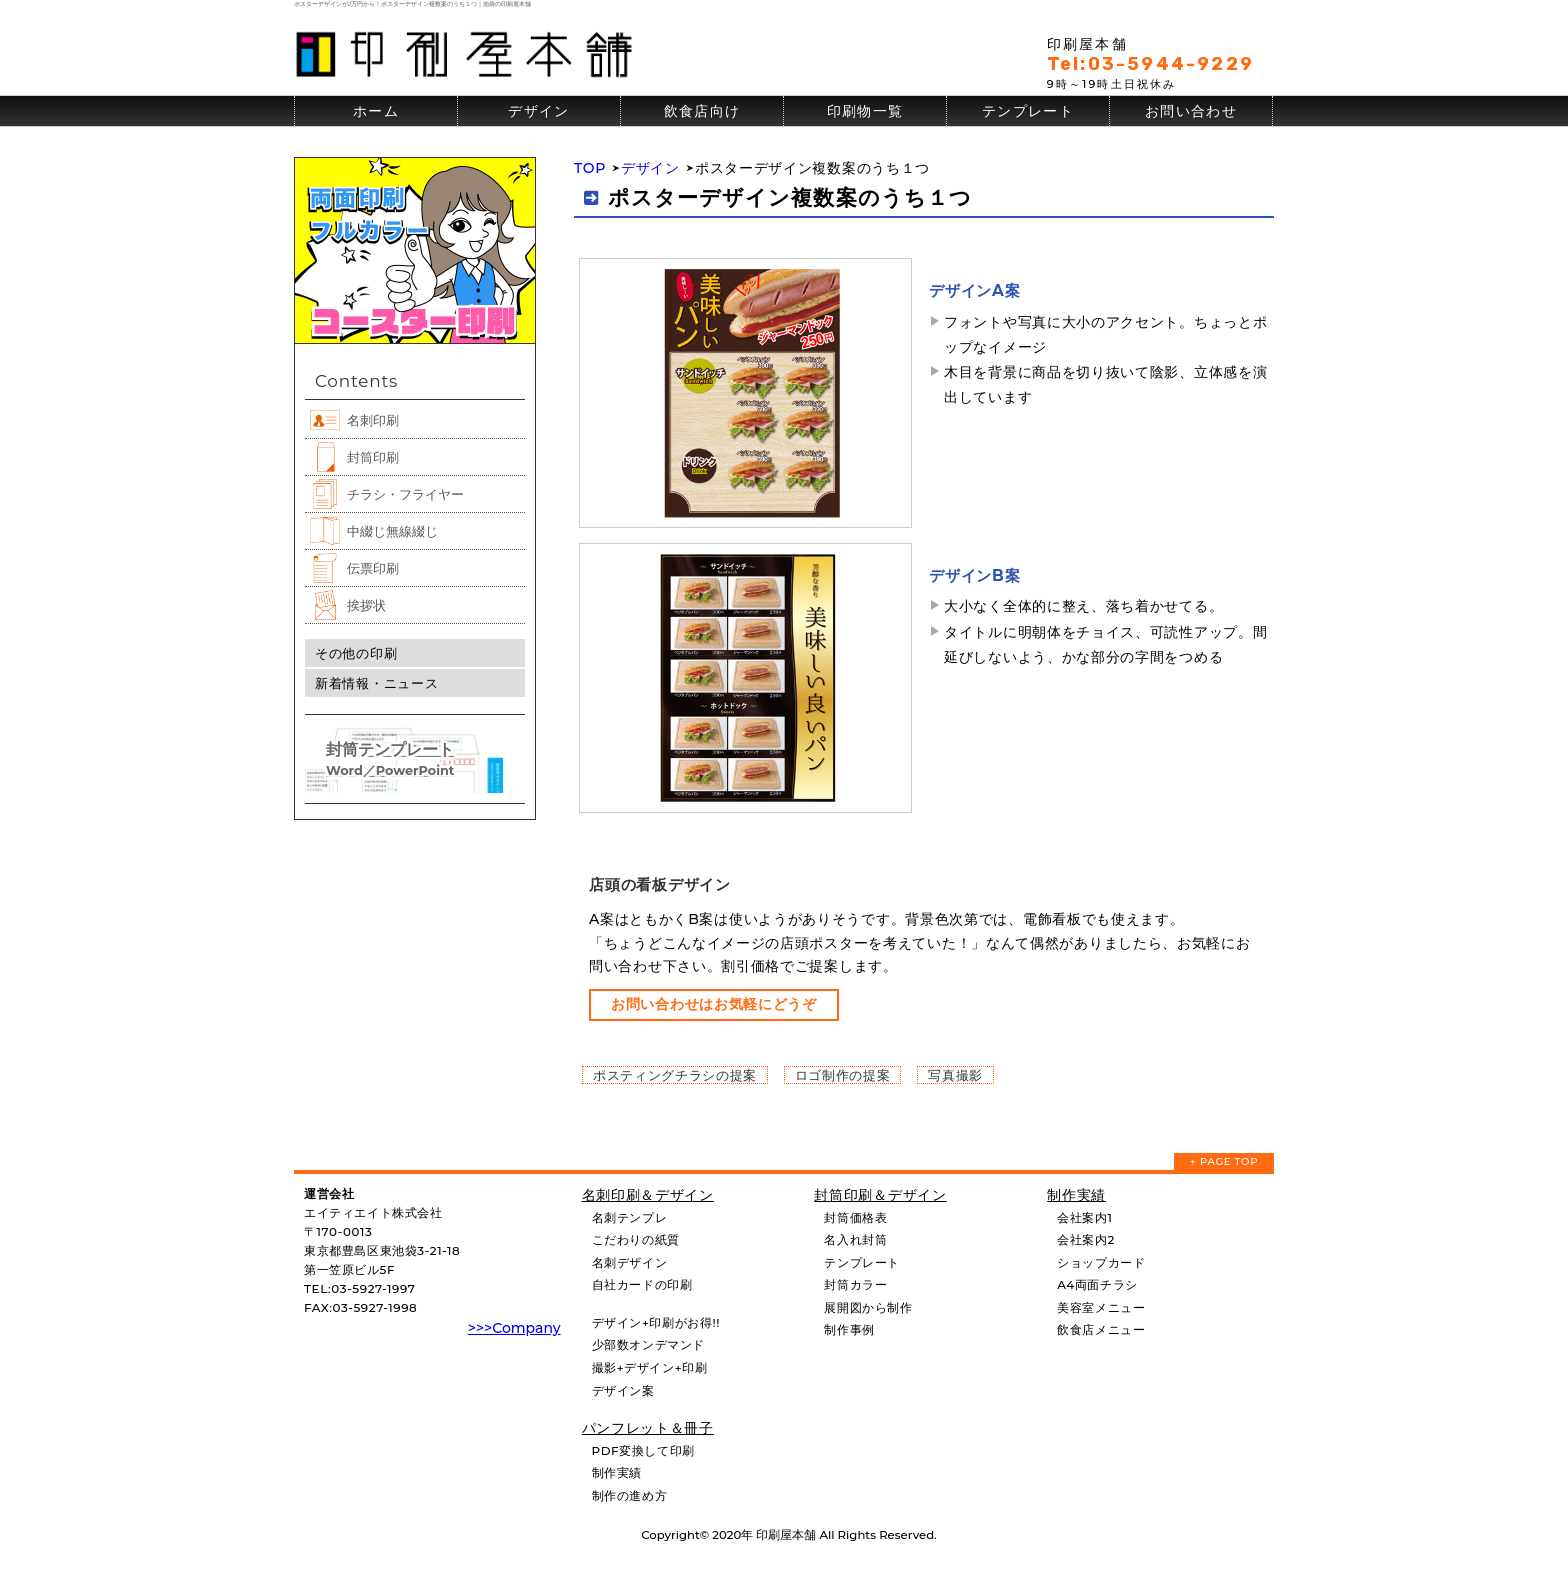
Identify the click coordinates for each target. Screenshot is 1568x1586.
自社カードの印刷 (642, 1284)
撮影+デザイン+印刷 (650, 1367)
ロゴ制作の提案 (843, 1075)
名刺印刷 (373, 420)
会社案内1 (1084, 1217)
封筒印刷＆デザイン (880, 1195)
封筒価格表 (855, 1217)
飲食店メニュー (1101, 1329)
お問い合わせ (1191, 111)
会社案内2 (1086, 1239)
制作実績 (617, 1472)
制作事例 (849, 1329)
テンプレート (1028, 111)
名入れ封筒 (855, 1239)
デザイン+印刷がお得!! (656, 1322)
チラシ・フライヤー (405, 494)
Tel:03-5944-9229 (1150, 64)
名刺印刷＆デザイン (648, 1195)
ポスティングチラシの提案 (675, 1075)
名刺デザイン (630, 1262)
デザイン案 (623, 1390)
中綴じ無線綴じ (392, 531)
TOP (590, 168)
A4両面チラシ (1097, 1284)
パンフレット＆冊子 (648, 1428)
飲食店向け (702, 111)
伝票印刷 (373, 568)
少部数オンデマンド (648, 1344)
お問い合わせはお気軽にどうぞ (714, 1004)
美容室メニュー (1101, 1307)
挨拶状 (366, 605)
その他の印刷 (356, 653)
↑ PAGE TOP (1224, 1161)
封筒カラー (855, 1284)
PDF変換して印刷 (643, 1450)
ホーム (376, 111)
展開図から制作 (868, 1307)
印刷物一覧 (865, 111)
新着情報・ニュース (376, 683)
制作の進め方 (630, 1495)
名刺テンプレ (630, 1217)
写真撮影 (955, 1075)
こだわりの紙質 (636, 1239)
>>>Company (514, 1328)
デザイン (539, 111)
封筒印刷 (373, 457)
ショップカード (1101, 1262)
